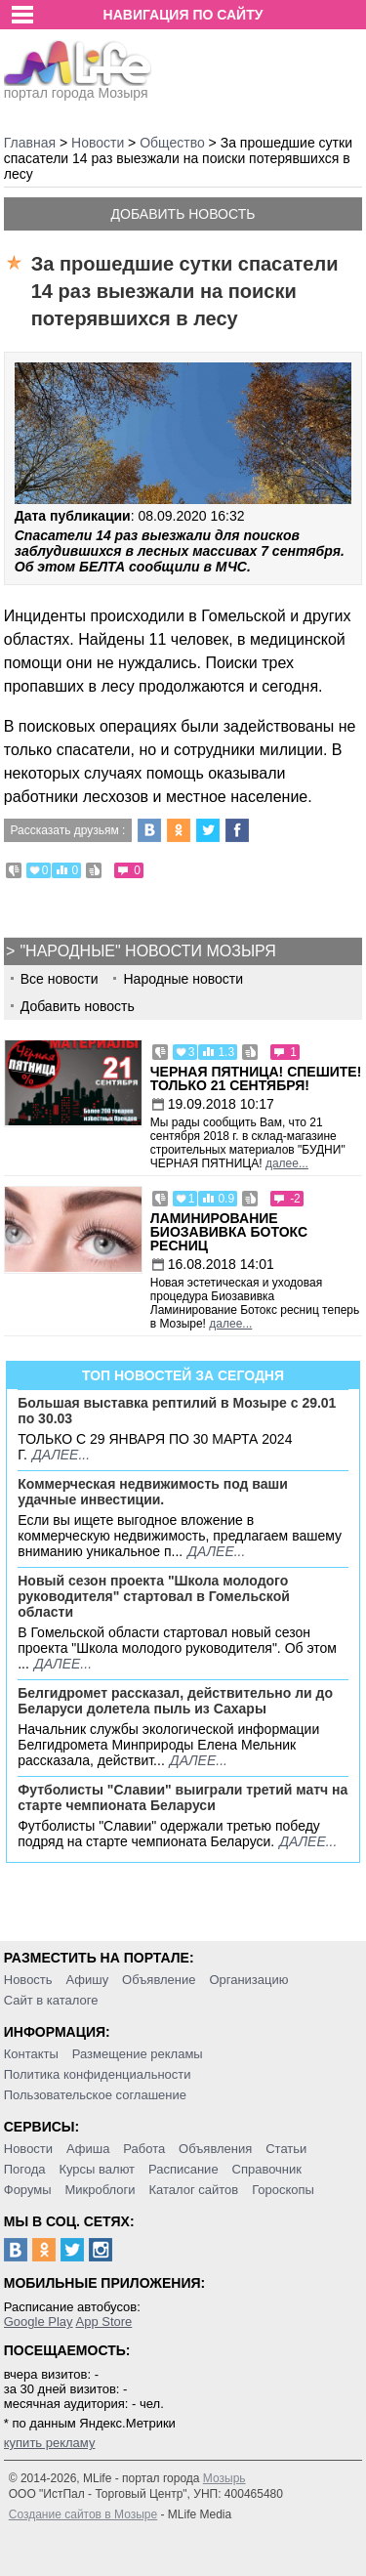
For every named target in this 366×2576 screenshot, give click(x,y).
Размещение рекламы (137, 2054)
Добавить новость (183, 214)
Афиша (87, 2148)
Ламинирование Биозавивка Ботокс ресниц (228, 1231)
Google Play (38, 2321)
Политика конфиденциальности (97, 2074)
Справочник (267, 2169)
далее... (286, 1163)
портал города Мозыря (77, 87)
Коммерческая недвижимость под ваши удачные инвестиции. (153, 1491)
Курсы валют (97, 2169)
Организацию (248, 1979)
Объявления (215, 2148)
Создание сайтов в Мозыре (83, 2514)
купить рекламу (50, 2442)
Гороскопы (283, 2189)
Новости (28, 2148)
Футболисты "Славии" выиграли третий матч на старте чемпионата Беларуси (182, 1797)
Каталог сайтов (193, 2189)
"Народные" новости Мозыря (147, 951)
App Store (103, 2321)
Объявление (158, 1979)
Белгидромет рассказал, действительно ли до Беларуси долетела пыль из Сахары (175, 1700)
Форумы (28, 2189)
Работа (144, 2148)
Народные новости (183, 979)
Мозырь (224, 2478)
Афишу (86, 1979)
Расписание (183, 2169)
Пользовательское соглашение (95, 2095)
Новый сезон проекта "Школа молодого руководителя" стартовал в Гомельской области (154, 1596)
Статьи (285, 2148)
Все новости (59, 979)
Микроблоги (99, 2189)
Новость (28, 1979)
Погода (25, 2169)
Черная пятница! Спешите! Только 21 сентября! (256, 1078)
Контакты (31, 2054)
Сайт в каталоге (51, 2000)
